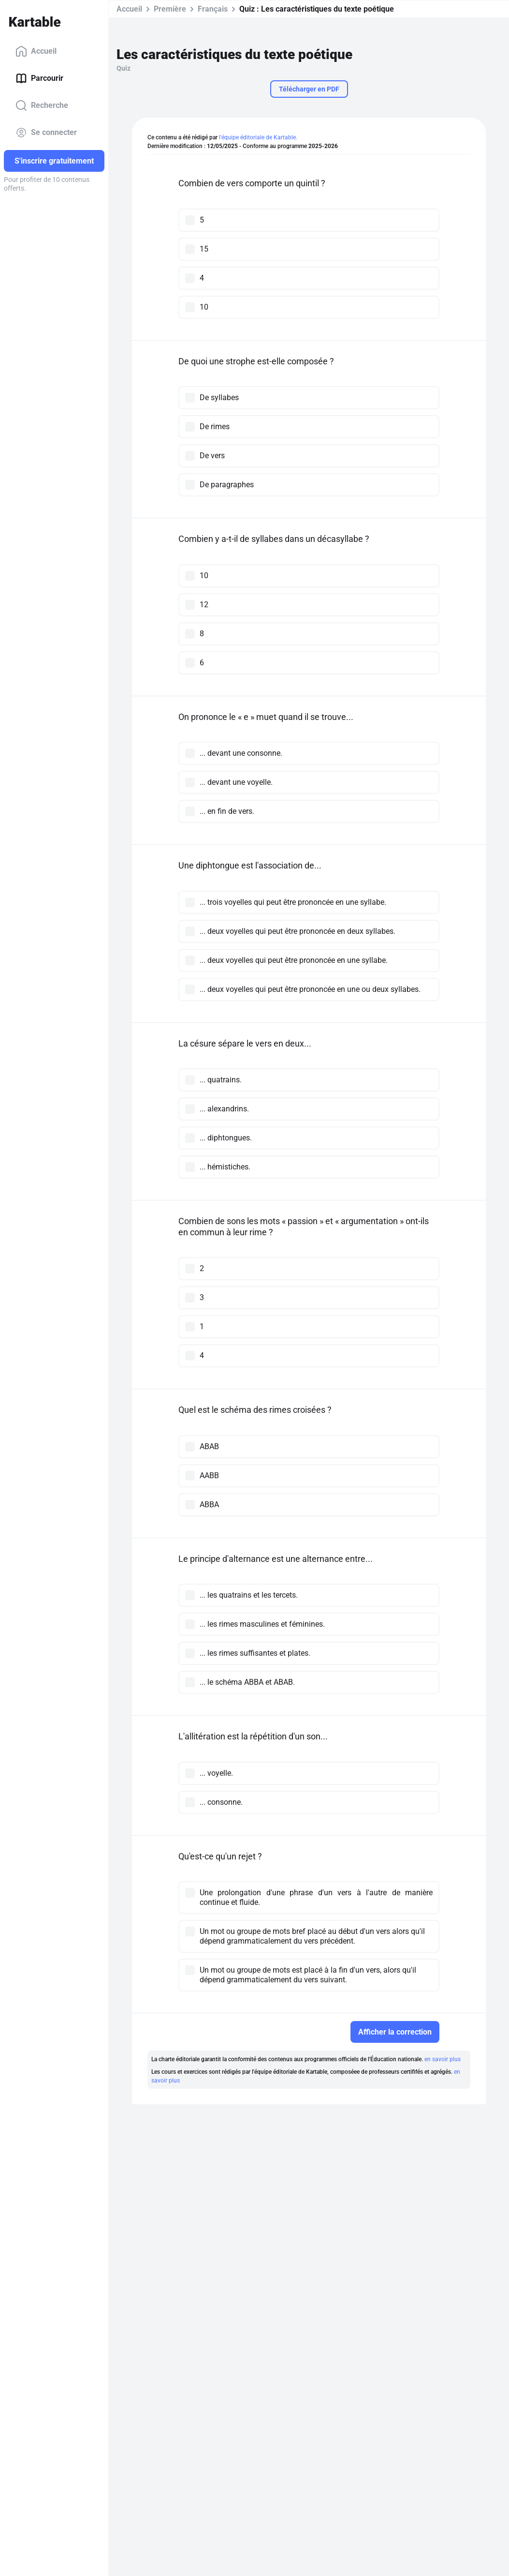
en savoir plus (442, 2059)
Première (170, 9)
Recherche (41, 105)
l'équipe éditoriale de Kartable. (258, 137)
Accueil (36, 51)
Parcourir (39, 78)
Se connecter (46, 132)
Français (213, 9)
